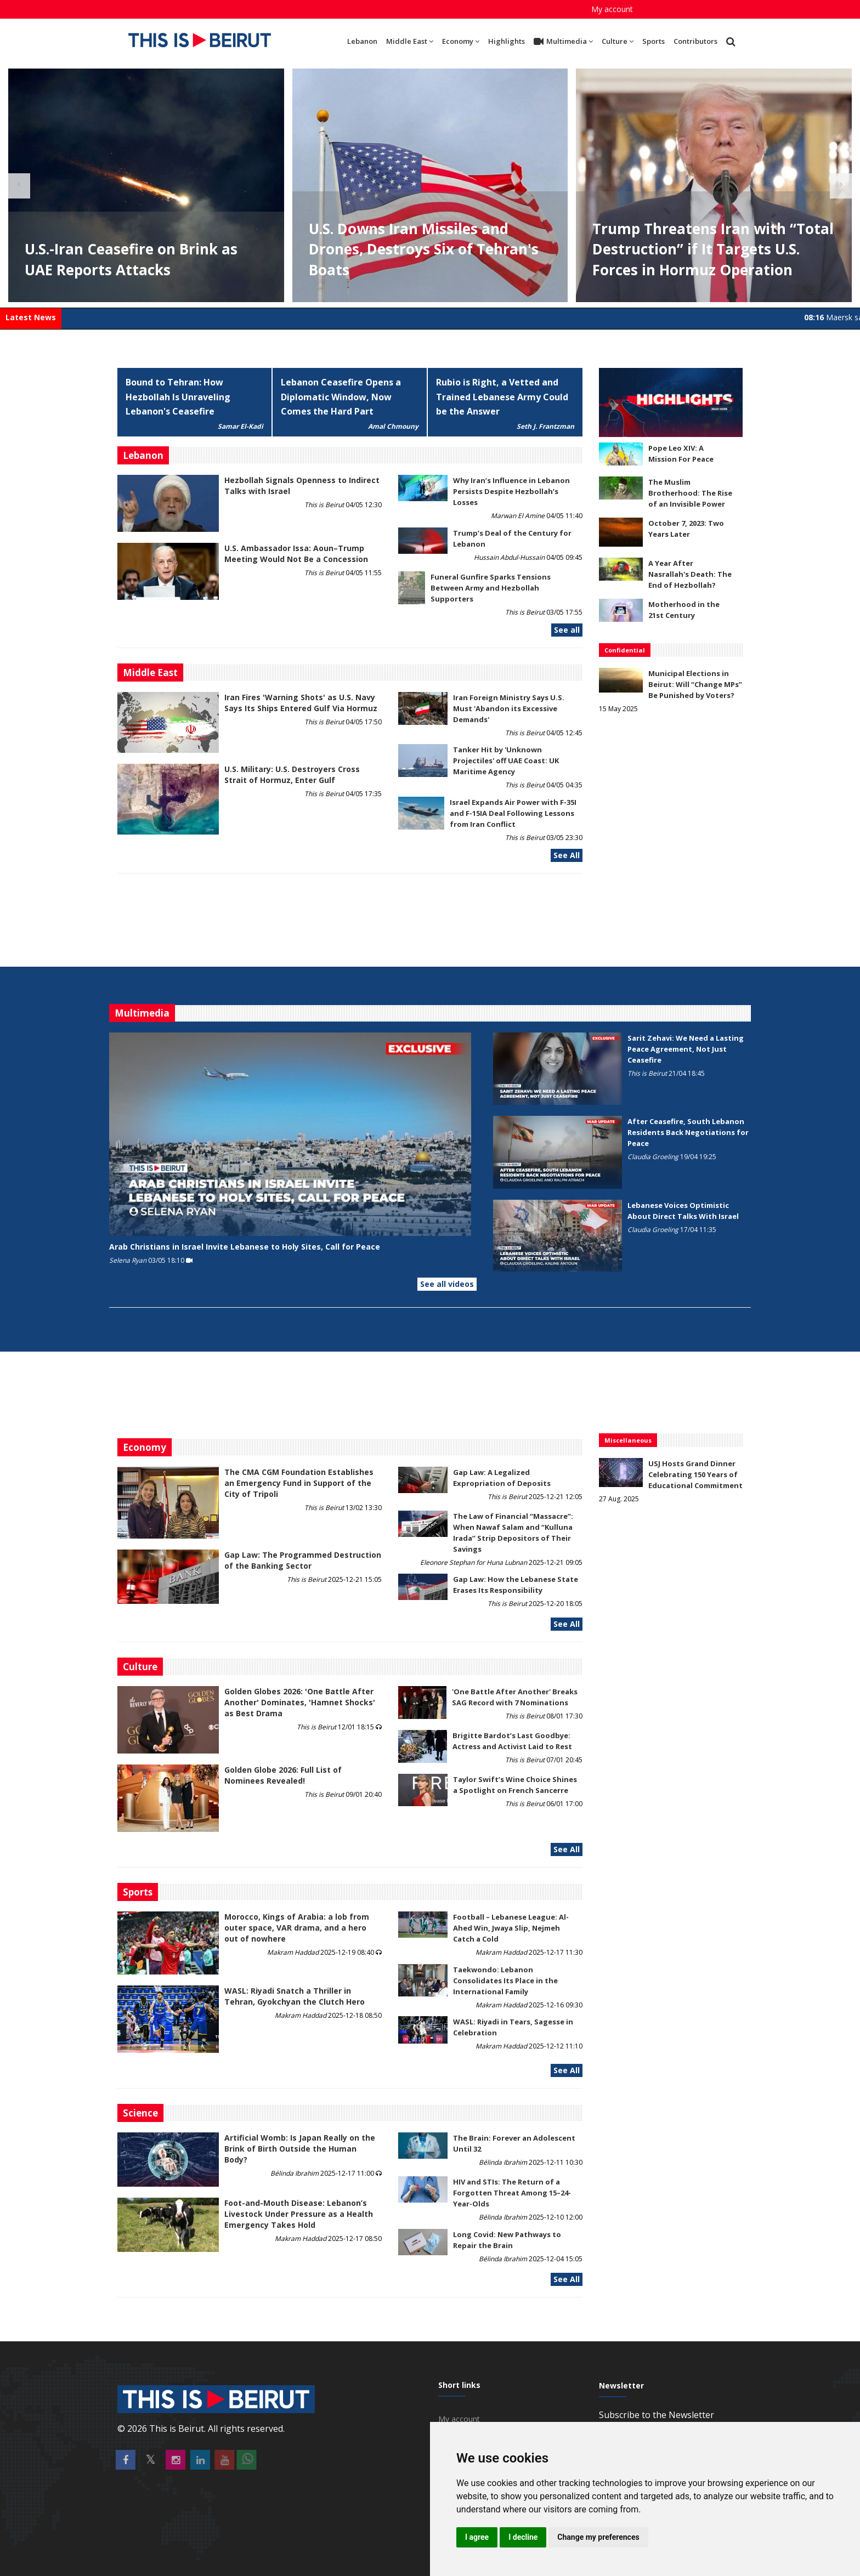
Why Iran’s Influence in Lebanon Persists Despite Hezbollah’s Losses (511, 491)
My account (612, 9)
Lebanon (362, 41)
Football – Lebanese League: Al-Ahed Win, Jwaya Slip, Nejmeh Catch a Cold (511, 1928)
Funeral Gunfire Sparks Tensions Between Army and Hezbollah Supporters (491, 588)
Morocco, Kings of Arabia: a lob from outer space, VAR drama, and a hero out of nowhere (296, 1927)
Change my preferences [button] (598, 2537)
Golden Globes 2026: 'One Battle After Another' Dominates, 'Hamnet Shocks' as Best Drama (299, 1702)
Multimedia (563, 41)
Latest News (30, 317)
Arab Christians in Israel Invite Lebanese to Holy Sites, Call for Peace (244, 1246)
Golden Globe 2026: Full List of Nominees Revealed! (283, 1775)
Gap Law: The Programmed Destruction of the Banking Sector (302, 1560)
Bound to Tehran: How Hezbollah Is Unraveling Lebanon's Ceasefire (178, 397)
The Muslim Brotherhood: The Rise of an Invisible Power (690, 493)
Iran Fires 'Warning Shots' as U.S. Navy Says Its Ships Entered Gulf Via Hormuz (300, 702)
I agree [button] (477, 2537)
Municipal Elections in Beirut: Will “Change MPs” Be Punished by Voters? (695, 684)
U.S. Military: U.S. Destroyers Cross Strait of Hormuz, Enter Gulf (292, 774)
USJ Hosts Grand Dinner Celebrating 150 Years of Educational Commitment (695, 1474)
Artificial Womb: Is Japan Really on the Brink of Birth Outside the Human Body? (299, 2148)
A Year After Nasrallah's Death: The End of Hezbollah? (690, 574)
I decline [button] (523, 2537)
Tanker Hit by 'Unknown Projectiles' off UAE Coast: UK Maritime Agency (506, 760)
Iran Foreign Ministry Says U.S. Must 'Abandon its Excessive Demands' (508, 708)
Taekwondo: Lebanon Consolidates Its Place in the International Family (505, 1980)
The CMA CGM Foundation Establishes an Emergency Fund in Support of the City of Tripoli (299, 1483)
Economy (460, 41)
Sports (653, 41)
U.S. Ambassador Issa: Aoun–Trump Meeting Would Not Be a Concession (296, 553)
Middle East (409, 41)
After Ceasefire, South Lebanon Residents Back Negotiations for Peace (688, 1132)
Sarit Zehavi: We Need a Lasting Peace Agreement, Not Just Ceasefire (685, 1049)
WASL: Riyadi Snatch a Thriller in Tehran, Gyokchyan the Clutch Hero (294, 1996)
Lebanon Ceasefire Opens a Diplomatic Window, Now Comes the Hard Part (341, 397)
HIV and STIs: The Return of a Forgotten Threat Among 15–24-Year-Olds (512, 2193)
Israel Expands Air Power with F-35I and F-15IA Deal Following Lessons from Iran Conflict (513, 813)
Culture (617, 41)
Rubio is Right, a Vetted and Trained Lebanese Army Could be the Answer (502, 397)
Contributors (695, 41)
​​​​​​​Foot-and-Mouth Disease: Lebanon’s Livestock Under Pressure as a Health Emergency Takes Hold (298, 2214)
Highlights (506, 41)
